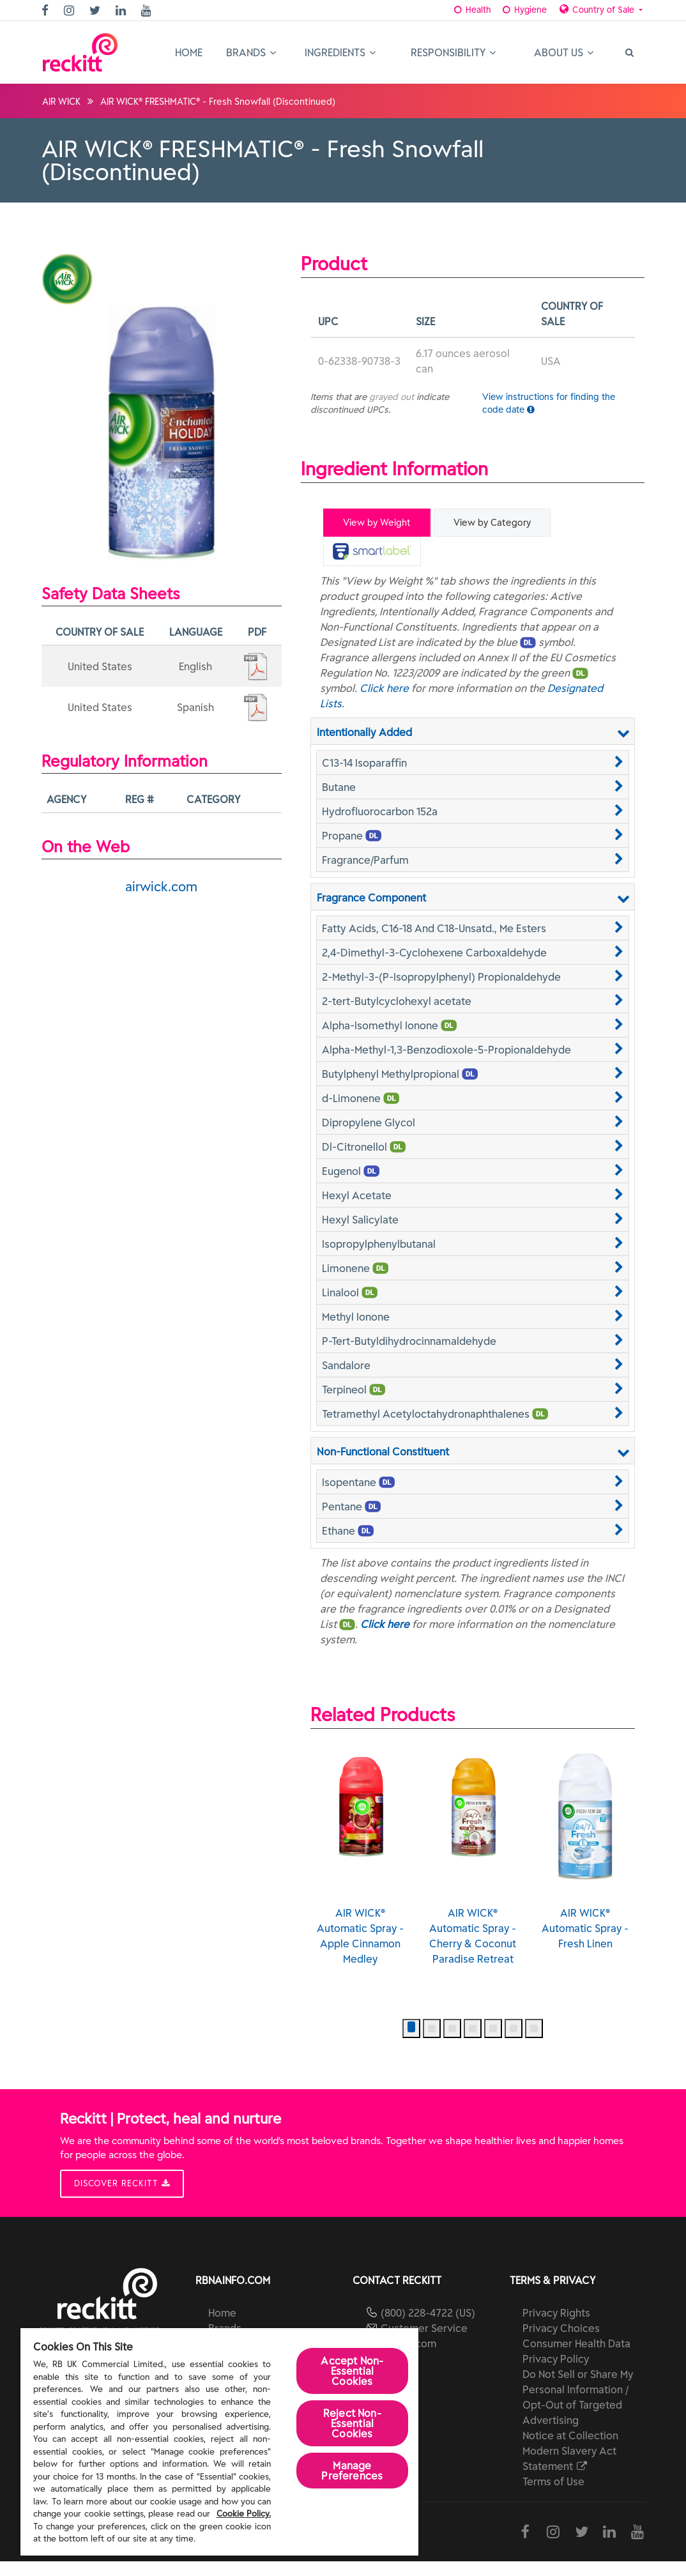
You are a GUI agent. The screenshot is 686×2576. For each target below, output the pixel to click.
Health (468, 9)
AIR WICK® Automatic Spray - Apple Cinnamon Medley (360, 1869)
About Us (563, 52)
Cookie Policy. (244, 2513)
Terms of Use (553, 2496)
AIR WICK (61, 101)
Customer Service (424, 2342)
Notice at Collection (570, 2450)
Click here (384, 687)
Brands (251, 52)
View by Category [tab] (492, 522)
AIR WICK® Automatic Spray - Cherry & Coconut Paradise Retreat (472, 1869)
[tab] (372, 551)
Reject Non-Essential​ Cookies (352, 2423)
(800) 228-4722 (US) (428, 2327)
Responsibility (453, 52)
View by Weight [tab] (377, 522)
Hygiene (521, 9)
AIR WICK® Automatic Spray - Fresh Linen (585, 1862)
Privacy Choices (561, 2342)
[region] (219, 2442)
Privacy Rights (556, 2327)
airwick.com (161, 886)
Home (188, 52)
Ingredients (340, 52)
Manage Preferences (352, 2470)
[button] (472, 762)
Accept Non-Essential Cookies (352, 2371)
